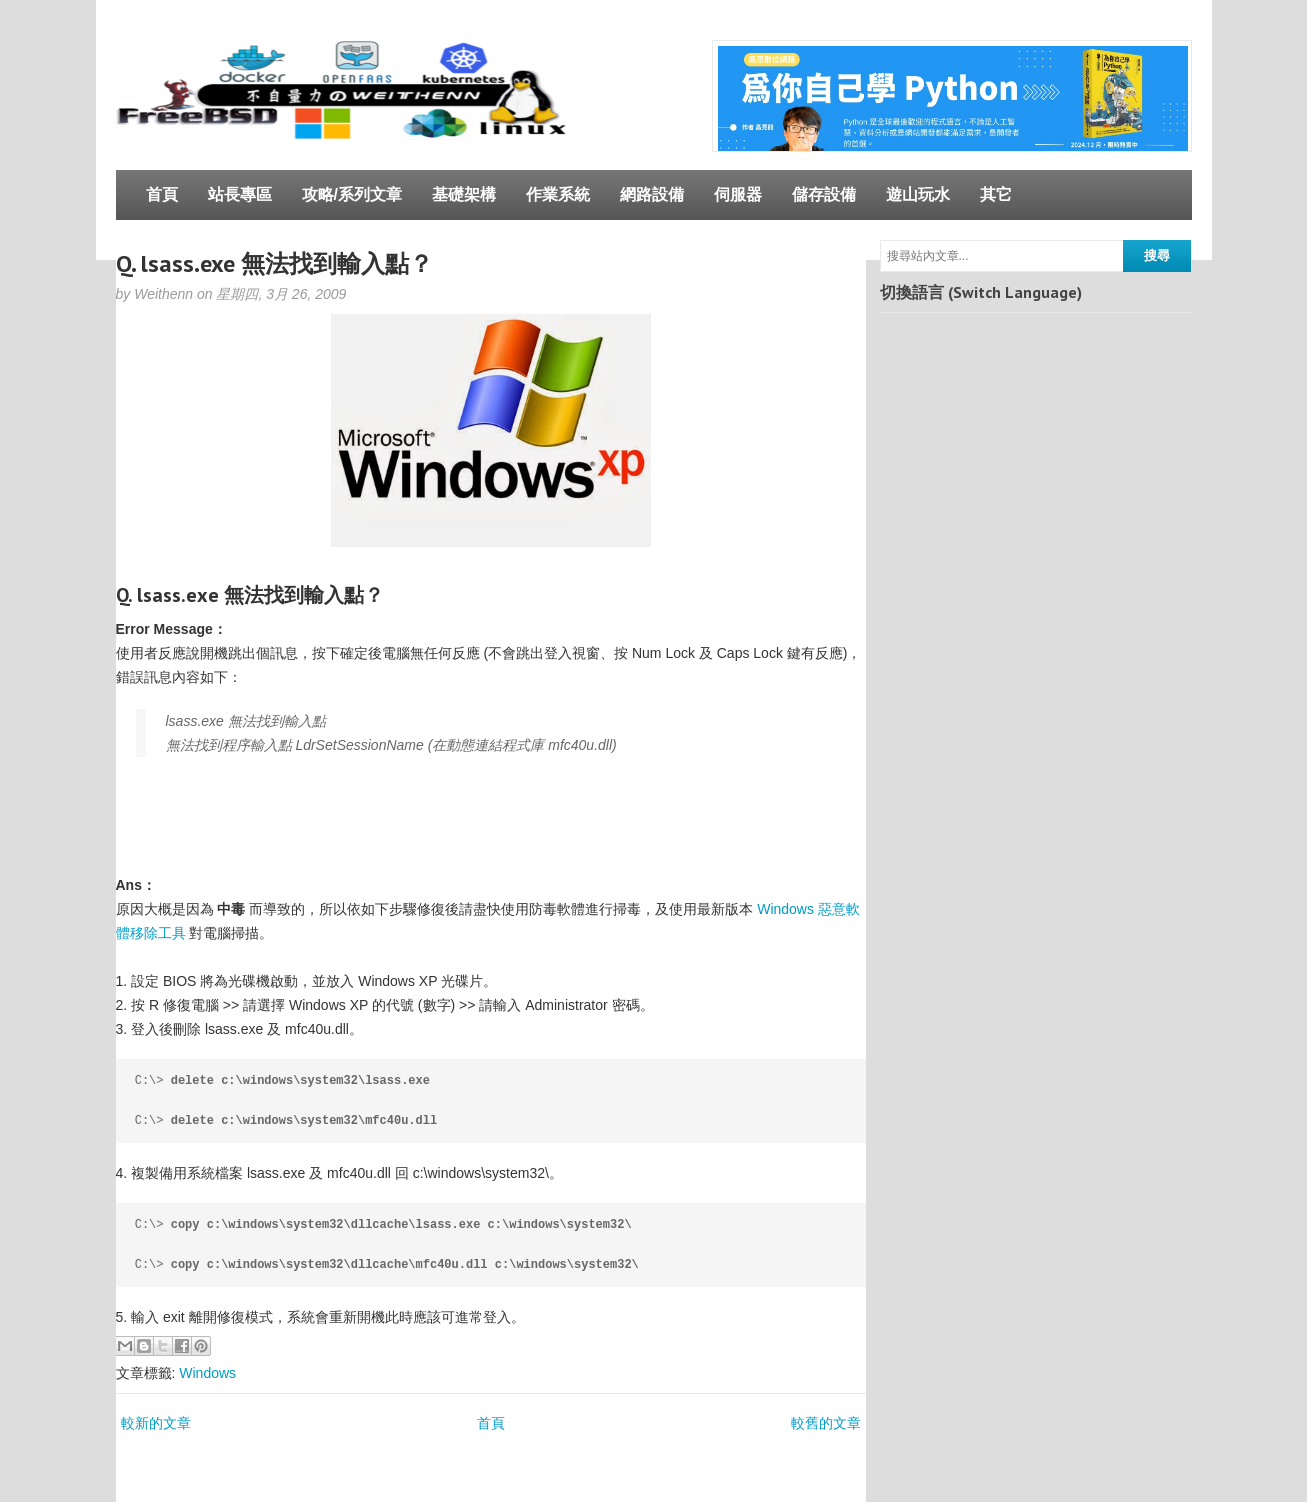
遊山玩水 (918, 194)
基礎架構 (464, 194)
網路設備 (652, 194)
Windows (207, 1373)
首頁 (162, 194)
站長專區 (240, 194)
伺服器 (738, 194)
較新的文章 (156, 1423)
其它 (996, 194)
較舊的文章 (826, 1423)
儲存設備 (824, 194)
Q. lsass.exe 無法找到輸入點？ (274, 263)
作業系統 (558, 194)
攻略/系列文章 (352, 194)
